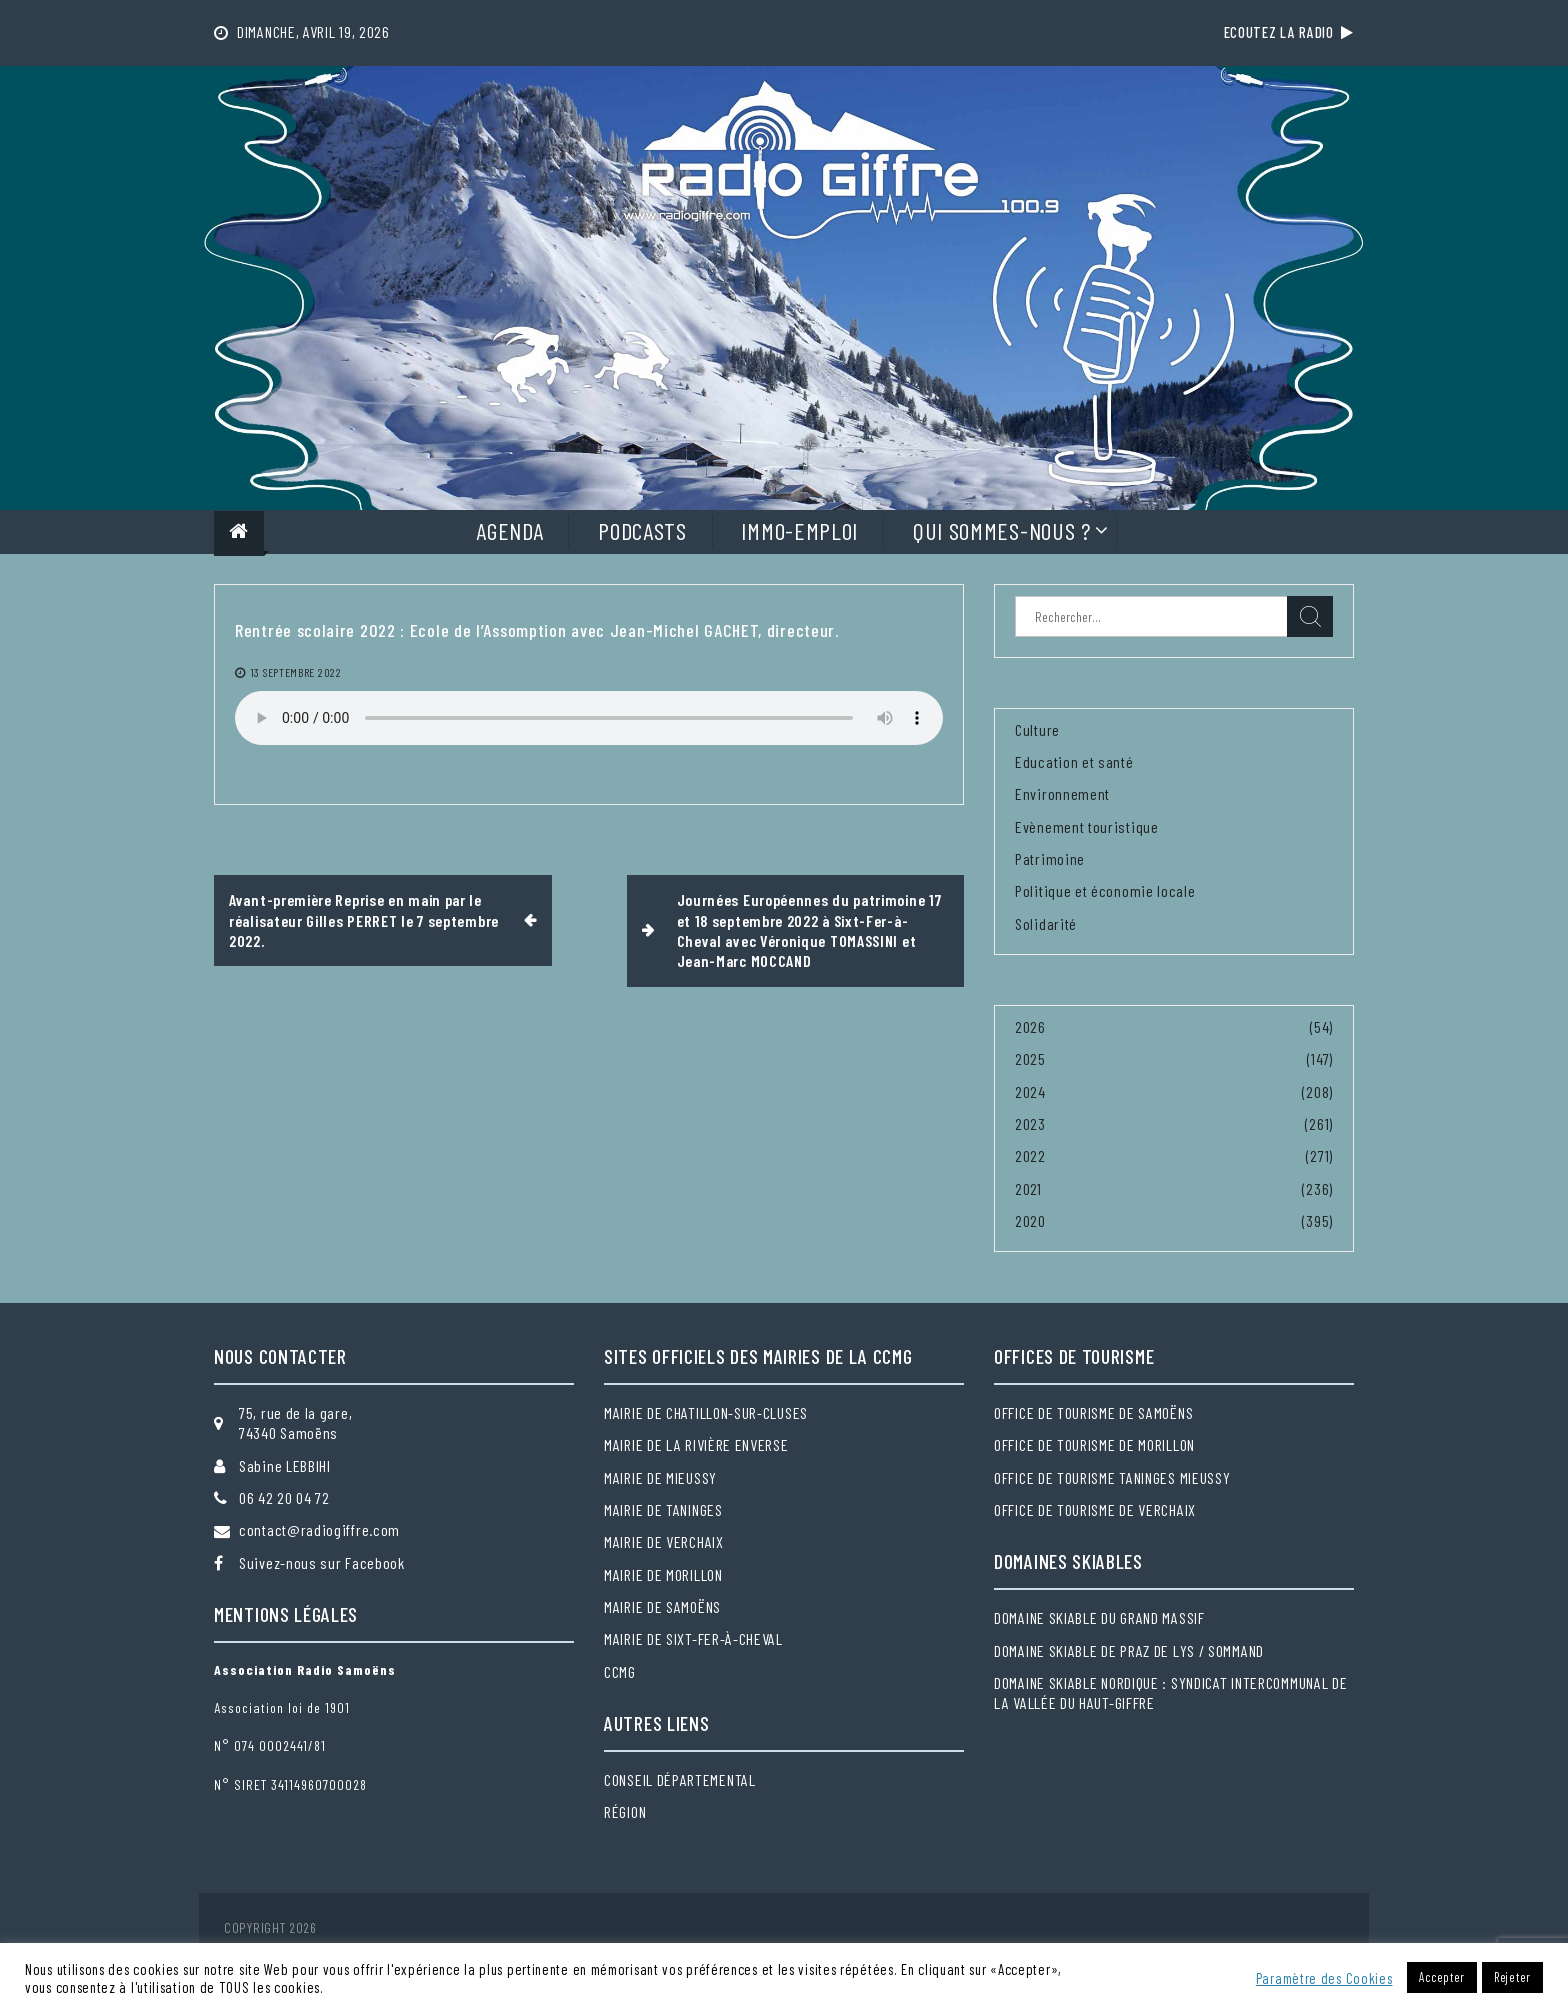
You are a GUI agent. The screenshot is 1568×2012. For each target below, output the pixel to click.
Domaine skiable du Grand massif (1099, 1617)
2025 (1030, 1058)
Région (625, 1811)
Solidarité (1046, 923)
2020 (1030, 1220)
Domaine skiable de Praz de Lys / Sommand (1129, 1650)
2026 (1030, 1026)
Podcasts (642, 530)
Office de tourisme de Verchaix (1095, 1509)
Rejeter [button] (1512, 1977)
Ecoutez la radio (1289, 32)
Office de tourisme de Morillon (1094, 1444)
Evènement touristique (1087, 826)
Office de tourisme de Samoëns (1093, 1412)
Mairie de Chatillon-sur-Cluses (706, 1412)
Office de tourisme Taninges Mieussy (1112, 1477)
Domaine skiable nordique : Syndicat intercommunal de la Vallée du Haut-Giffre (1170, 1692)
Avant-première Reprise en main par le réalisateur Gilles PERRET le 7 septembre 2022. (364, 920)
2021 (1028, 1188)
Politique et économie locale (1105, 890)
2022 (1030, 1155)
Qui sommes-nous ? (1002, 530)
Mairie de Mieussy (660, 1477)
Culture (1037, 729)
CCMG (620, 1671)
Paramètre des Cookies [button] (1324, 1978)
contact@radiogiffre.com (319, 1529)
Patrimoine (1050, 858)
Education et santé (1074, 761)
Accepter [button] (1442, 1977)
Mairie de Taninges (663, 1509)
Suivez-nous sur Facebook (322, 1562)
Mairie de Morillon (663, 1574)
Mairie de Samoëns (662, 1606)
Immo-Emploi (799, 530)
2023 (1030, 1123)
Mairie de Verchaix (664, 1541)
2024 (1030, 1091)
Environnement (1062, 793)
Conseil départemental (680, 1779)
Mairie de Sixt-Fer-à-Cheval (693, 1638)
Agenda (509, 530)
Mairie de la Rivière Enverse (696, 1444)
